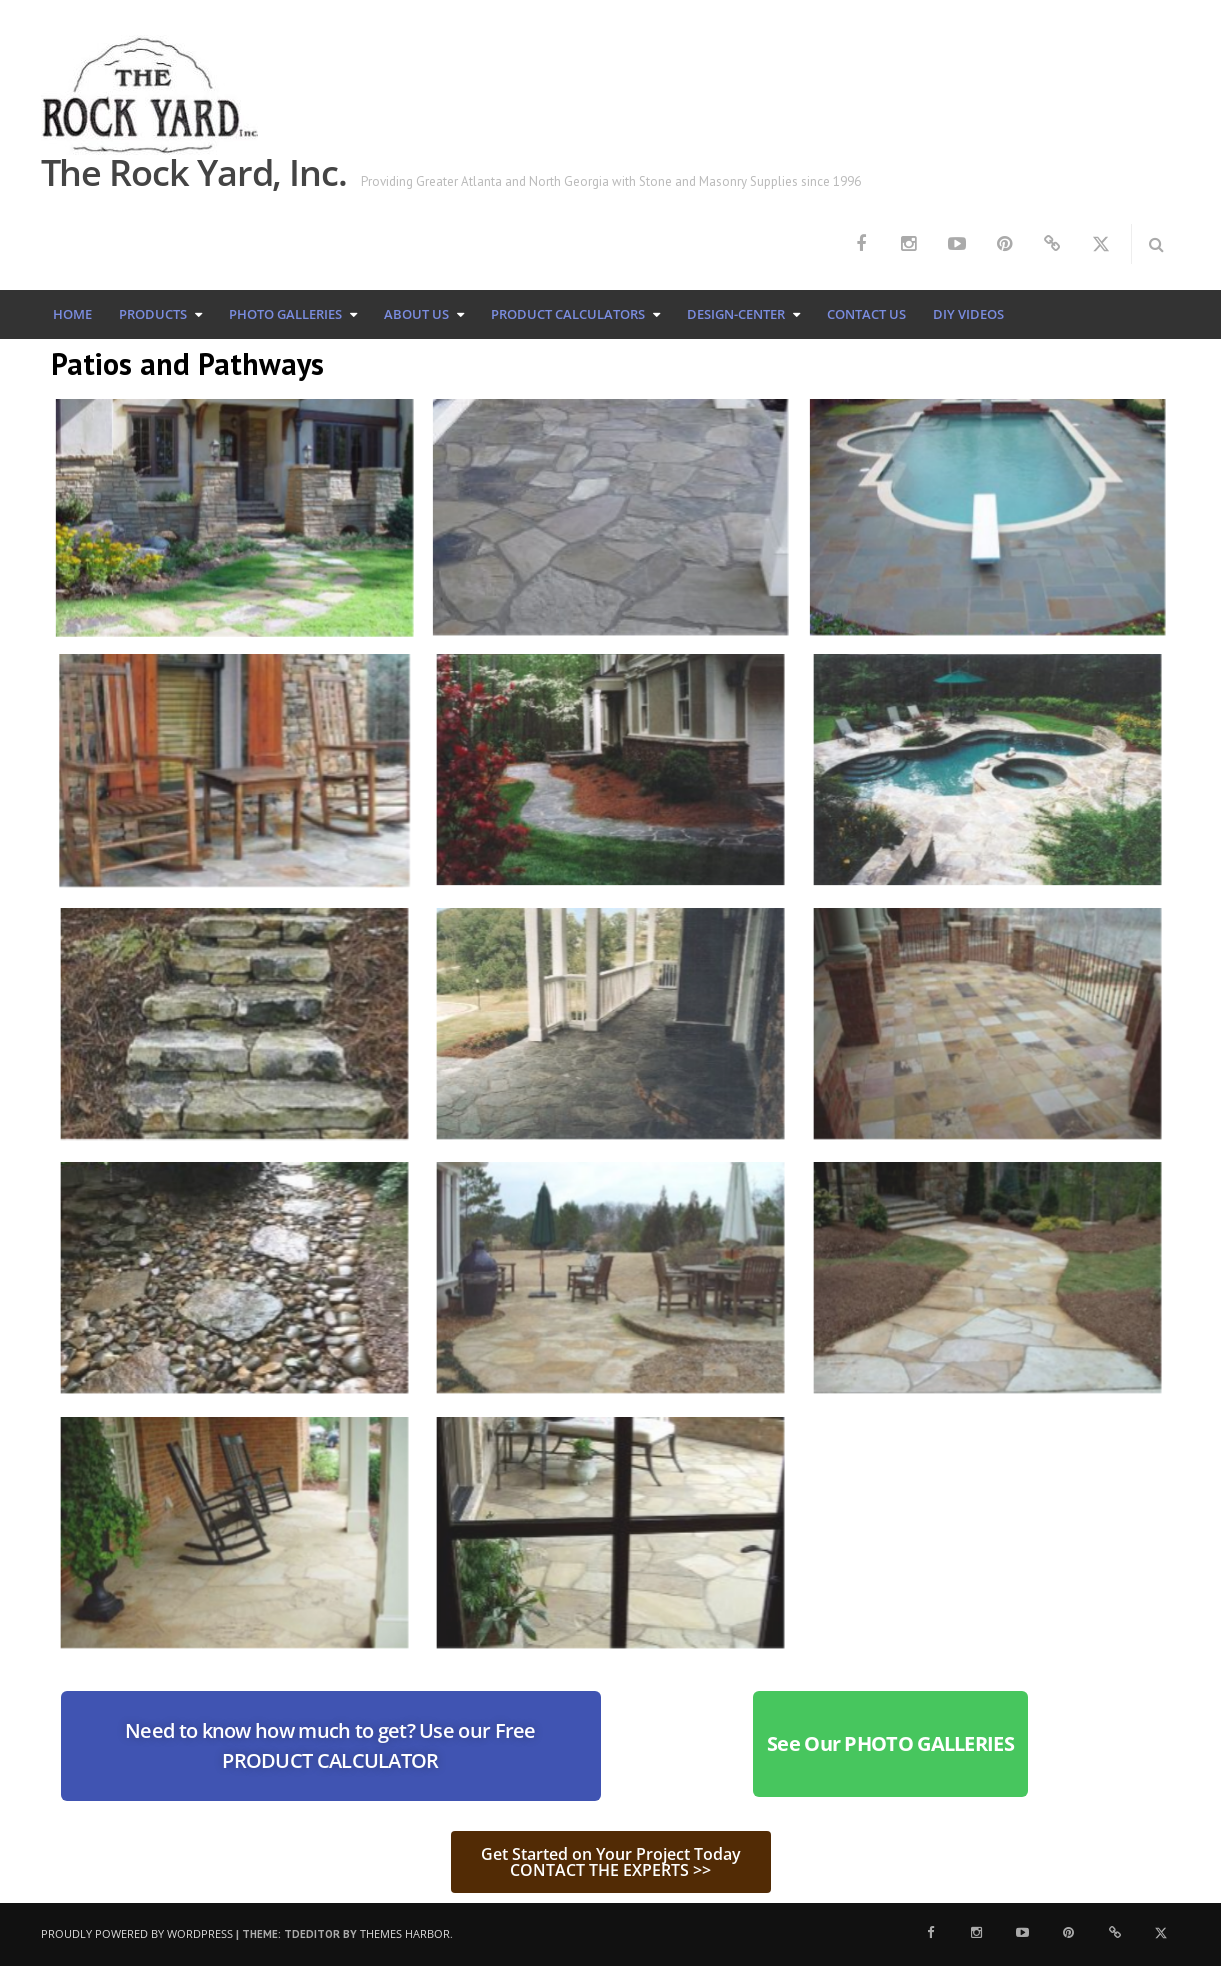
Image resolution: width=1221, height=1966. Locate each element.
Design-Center (736, 314)
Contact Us (866, 314)
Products (153, 314)
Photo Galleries (285, 314)
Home (72, 314)
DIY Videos (968, 314)
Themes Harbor (405, 1933)
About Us (416, 314)
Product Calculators (568, 314)
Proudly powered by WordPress (137, 1933)
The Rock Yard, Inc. (194, 172)
